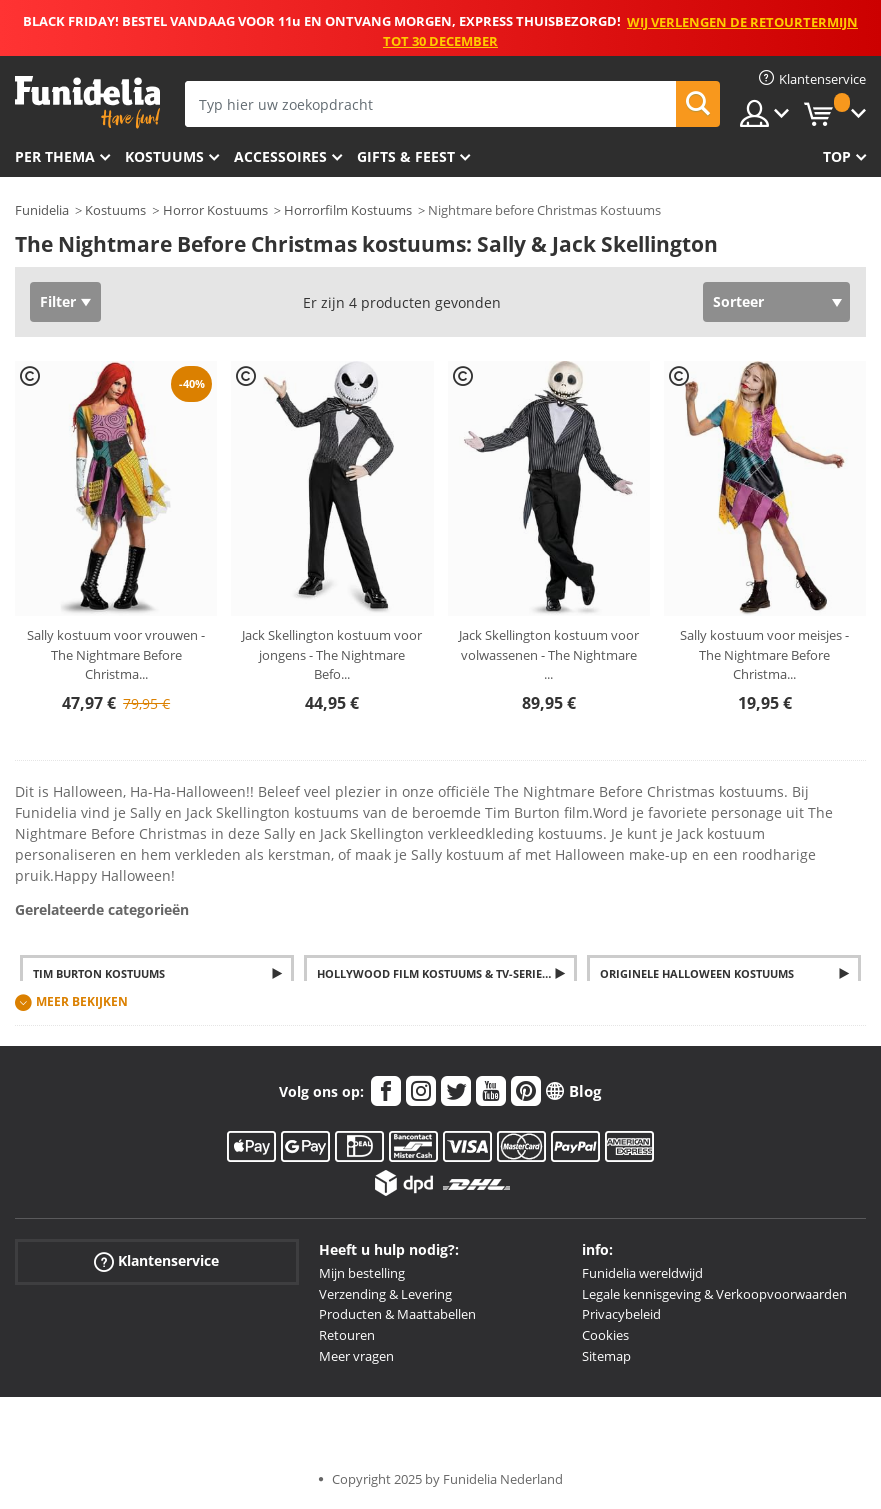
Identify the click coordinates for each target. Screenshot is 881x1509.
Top (837, 156)
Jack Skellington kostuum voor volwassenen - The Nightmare (549, 654)
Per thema (55, 156)
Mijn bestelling (362, 1273)
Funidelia (42, 210)
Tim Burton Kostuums (99, 973)
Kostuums (164, 156)
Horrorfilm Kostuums (348, 210)
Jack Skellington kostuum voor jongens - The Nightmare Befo (332, 654)
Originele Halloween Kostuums (697, 973)
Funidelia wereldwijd (642, 1273)
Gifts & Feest (406, 156)
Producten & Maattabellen (397, 1314)
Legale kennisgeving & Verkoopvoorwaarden (714, 1294)
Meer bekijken (82, 1001)
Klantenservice (156, 1261)
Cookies (605, 1335)
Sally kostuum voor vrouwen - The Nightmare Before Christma (116, 654)
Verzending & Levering (385, 1294)
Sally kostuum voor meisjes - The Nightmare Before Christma (764, 654)
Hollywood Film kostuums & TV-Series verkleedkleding (447, 973)
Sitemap (606, 1356)
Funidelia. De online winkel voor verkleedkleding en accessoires (87, 102)
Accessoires (280, 156)
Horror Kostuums (215, 210)
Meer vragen (356, 1356)
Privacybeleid (621, 1314)
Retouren (347, 1335)
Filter (58, 301)
